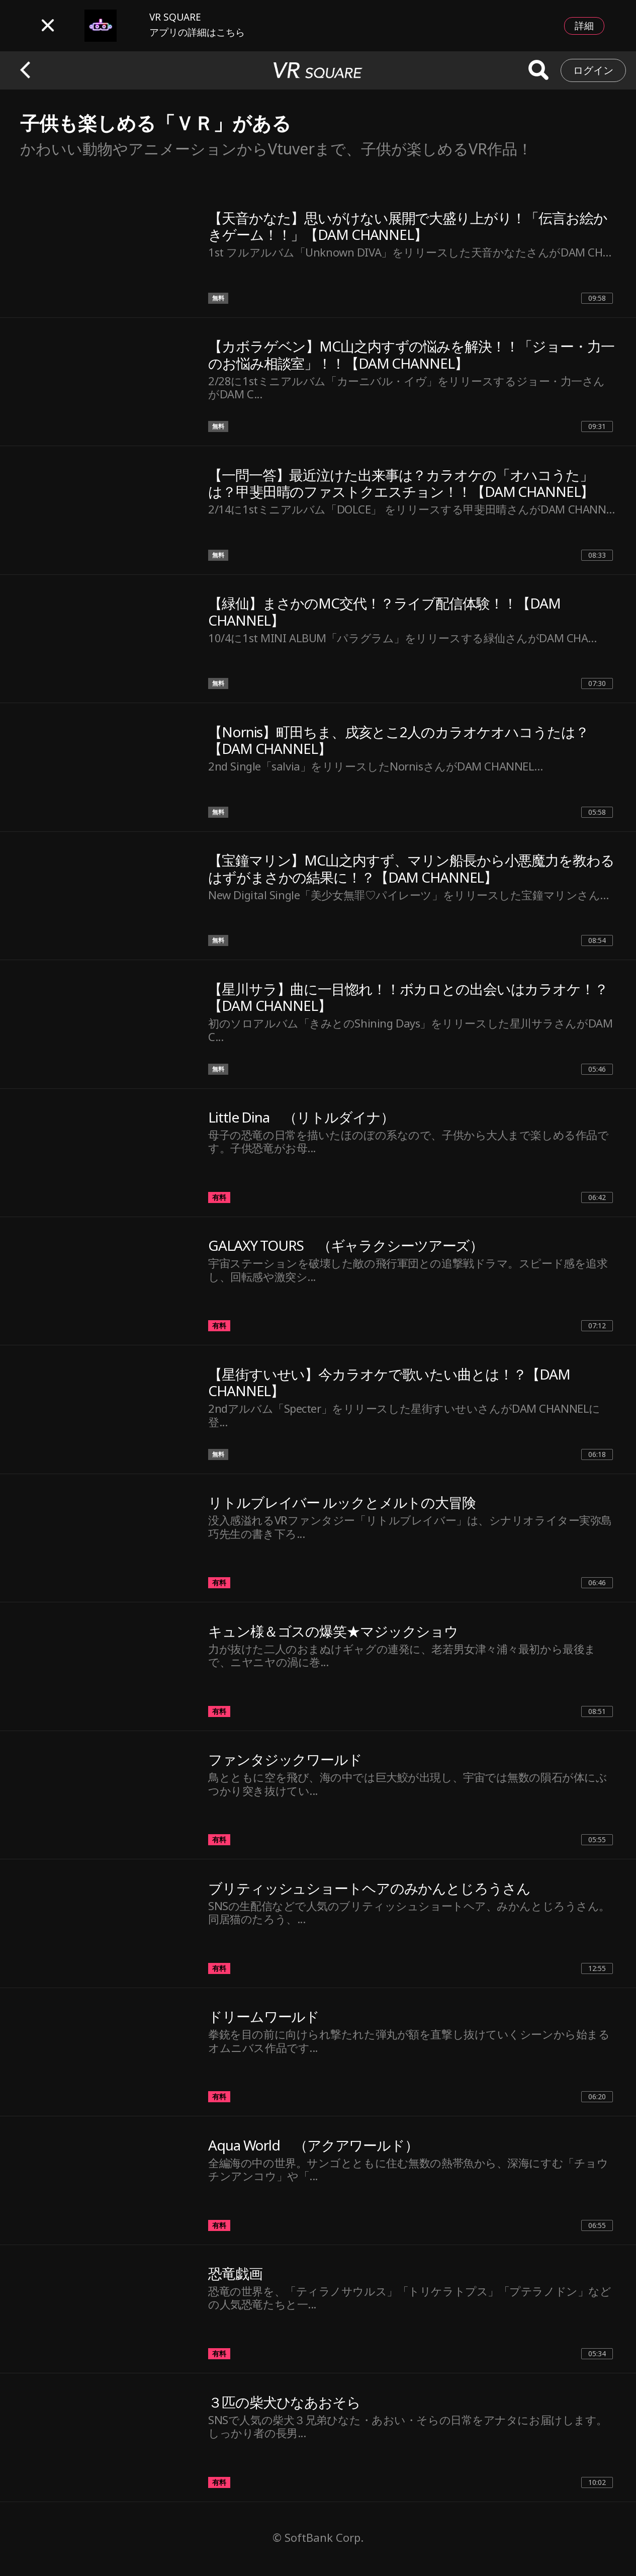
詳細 (584, 25)
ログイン (593, 70)
